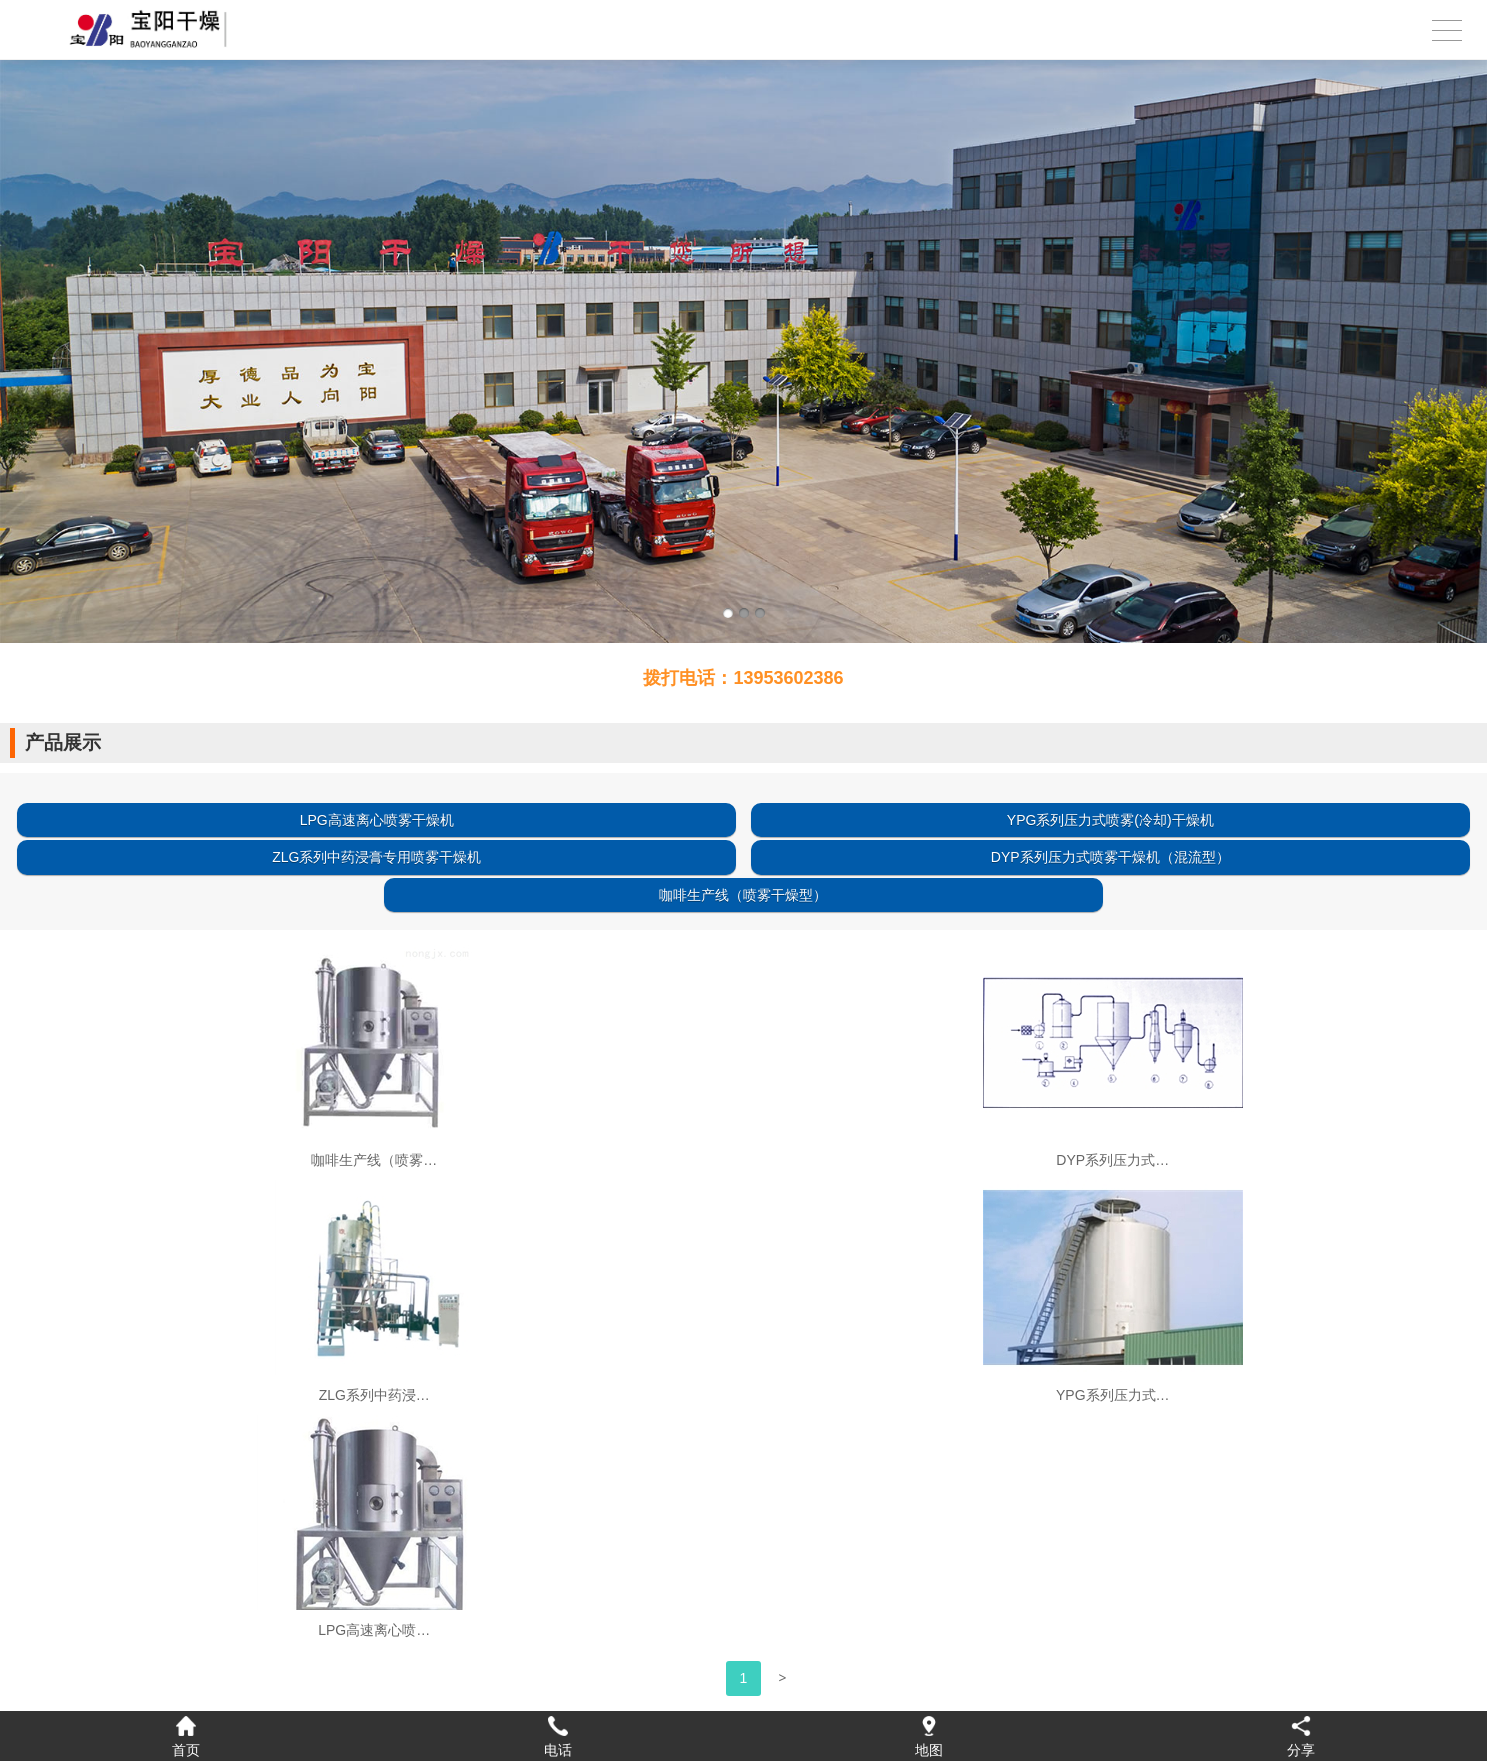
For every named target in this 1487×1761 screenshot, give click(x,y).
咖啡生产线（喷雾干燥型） (743, 895)
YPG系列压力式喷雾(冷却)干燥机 (1110, 820)
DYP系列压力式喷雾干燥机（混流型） (1110, 857)
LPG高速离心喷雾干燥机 (377, 820)
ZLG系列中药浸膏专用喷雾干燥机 (376, 857)
